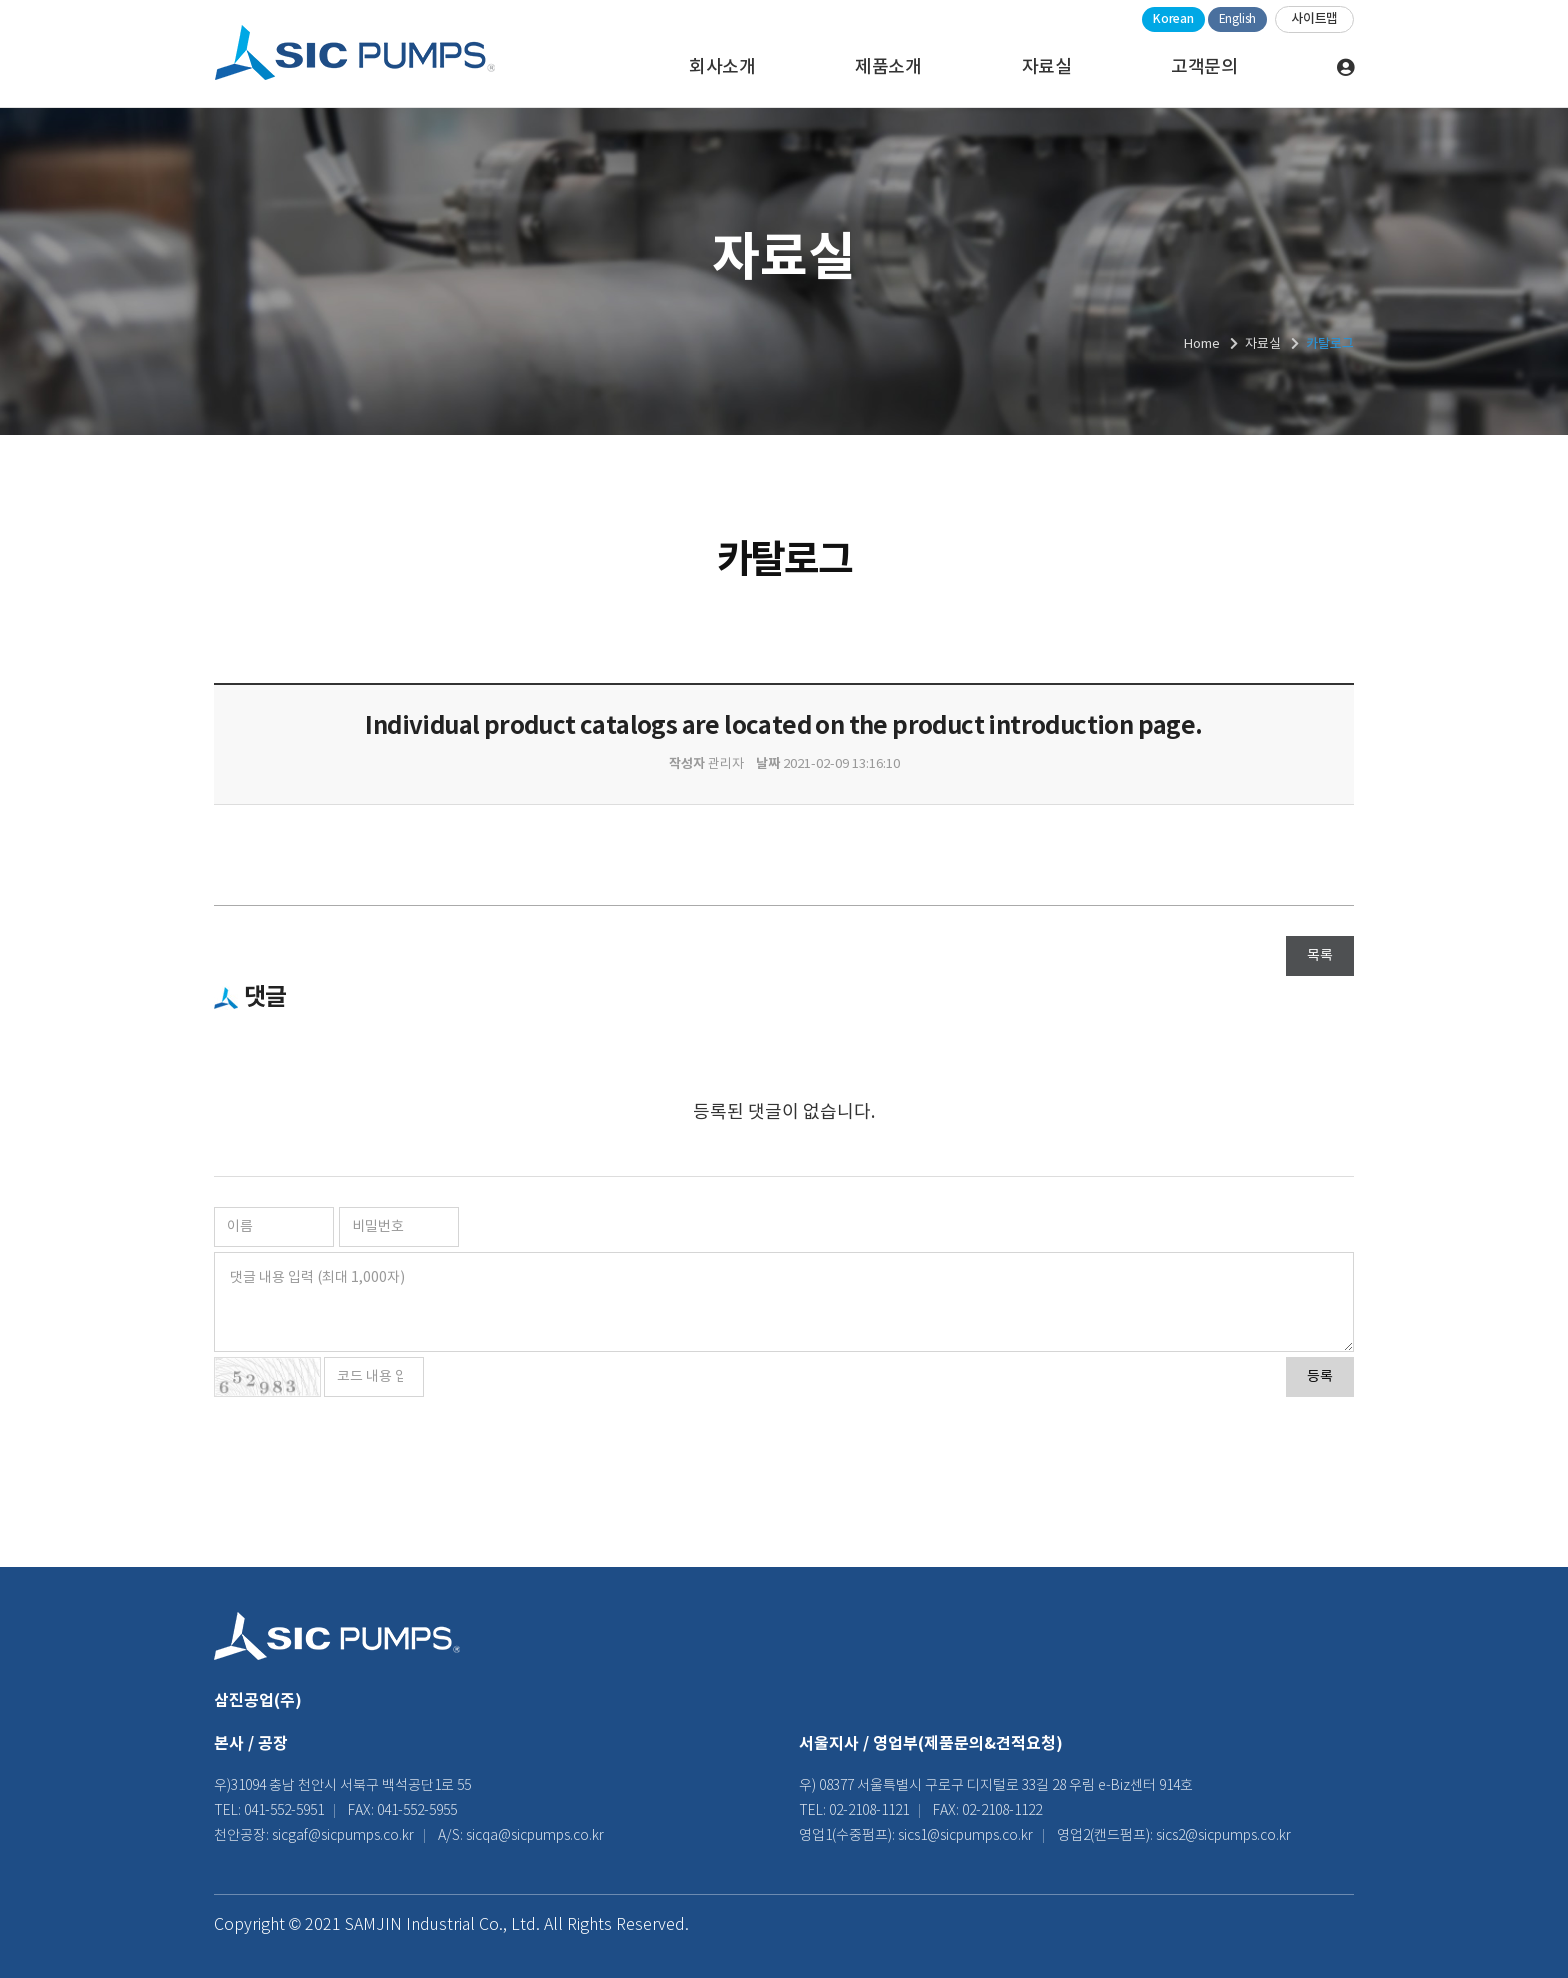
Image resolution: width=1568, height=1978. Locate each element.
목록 (1320, 956)
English (1237, 19)
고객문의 (1204, 67)
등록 (1320, 1377)
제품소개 (888, 67)
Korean (1173, 19)
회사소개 (722, 67)
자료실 (1047, 67)
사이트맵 (1314, 19)
